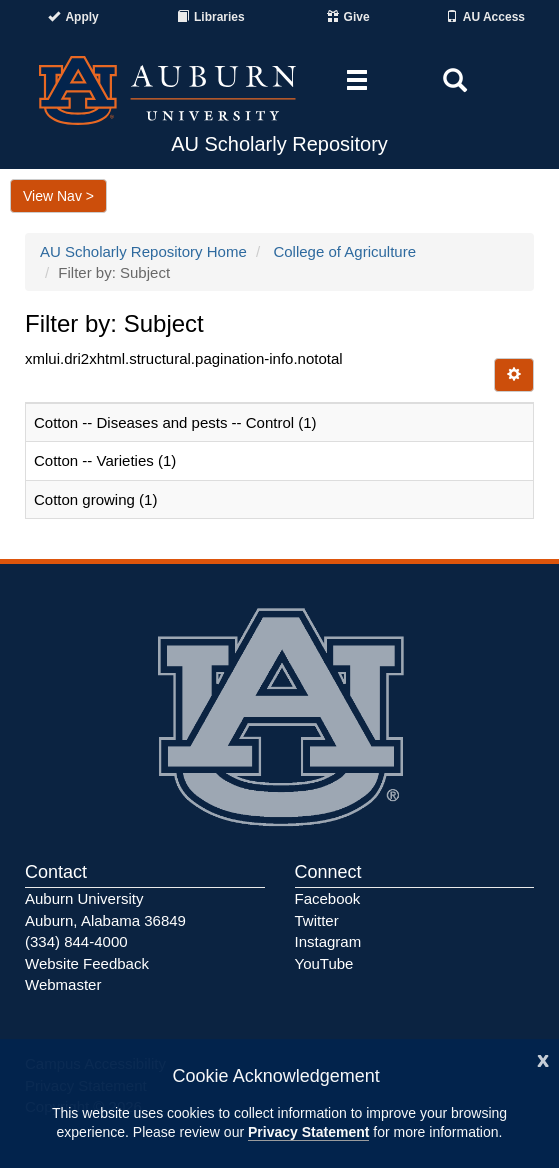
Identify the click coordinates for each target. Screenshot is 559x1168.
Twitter (317, 920)
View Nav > (58, 196)
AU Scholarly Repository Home (143, 251)
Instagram (328, 941)
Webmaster (63, 984)
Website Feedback (87, 963)
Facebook (328, 898)
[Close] (543, 1058)
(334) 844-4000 (76, 941)
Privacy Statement (308, 1132)
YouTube (324, 963)
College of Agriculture (344, 251)
